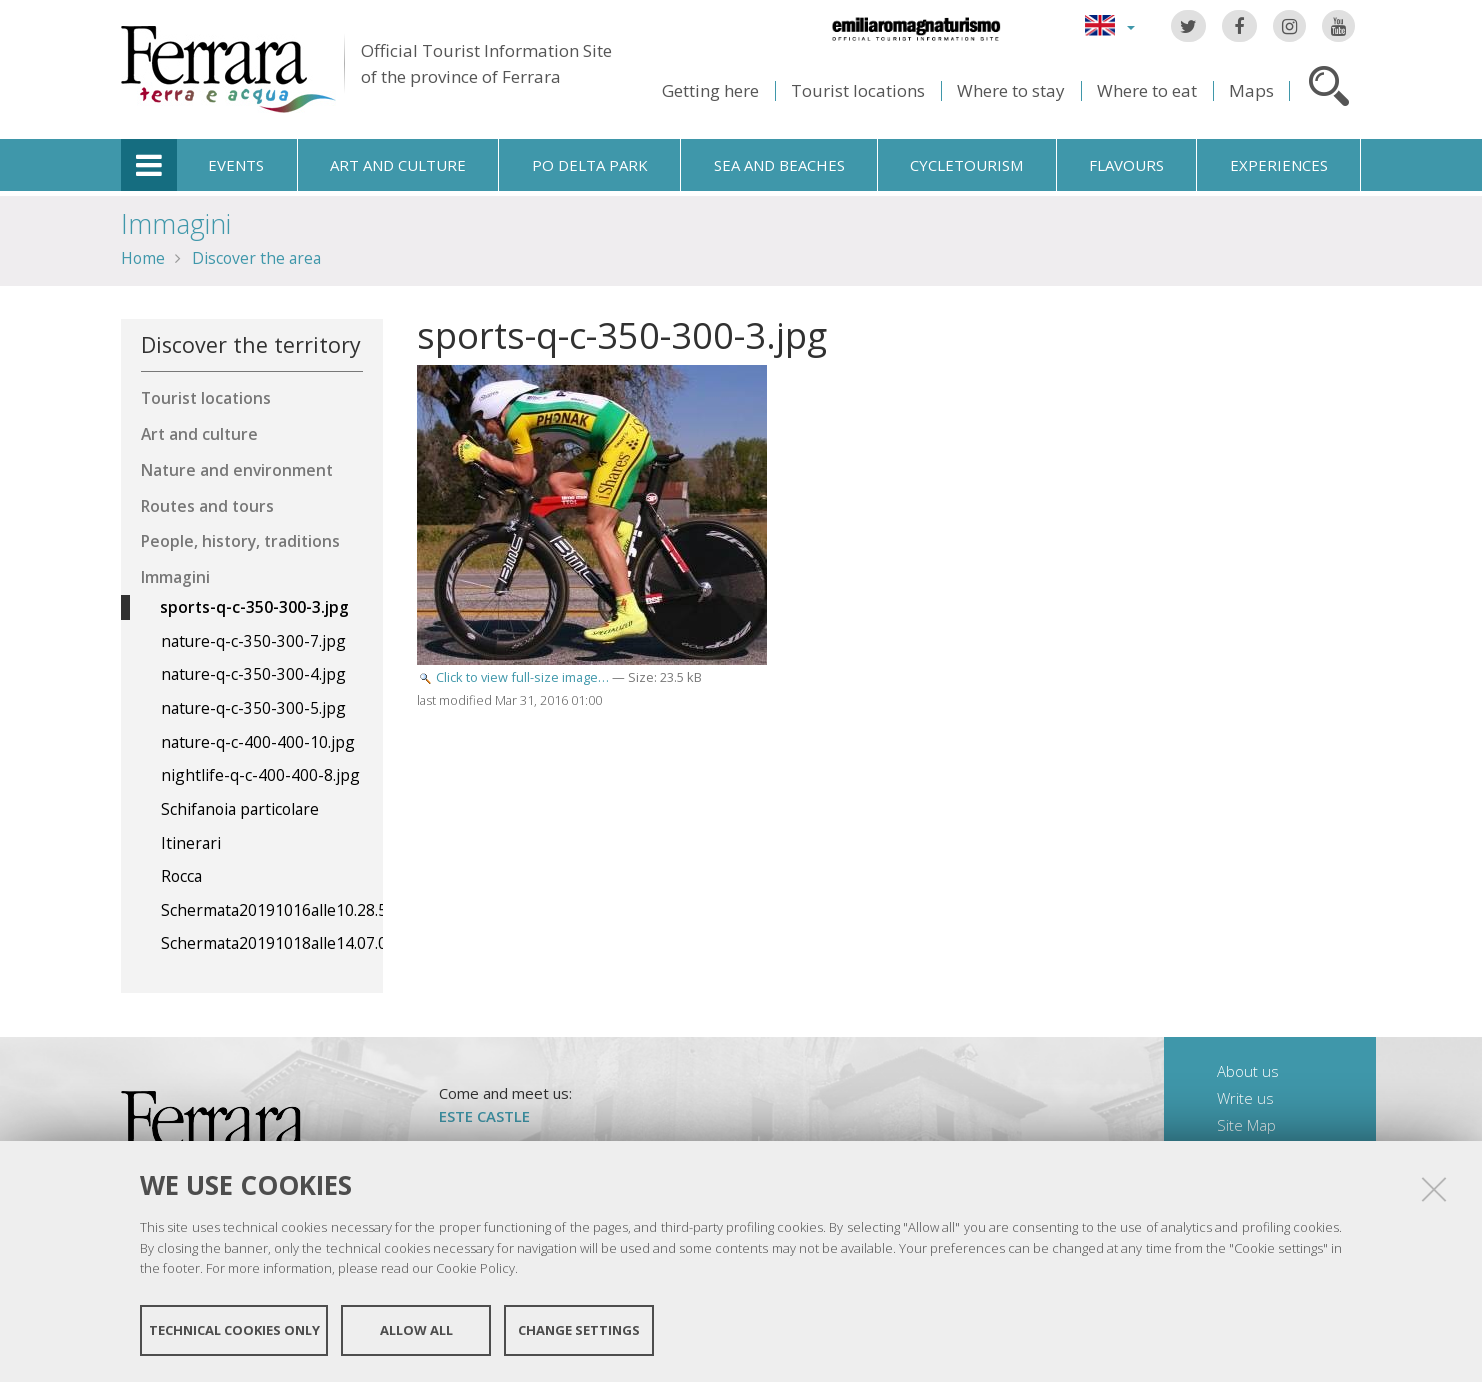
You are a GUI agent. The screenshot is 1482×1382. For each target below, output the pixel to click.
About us (1248, 1071)
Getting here (710, 90)
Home (143, 258)
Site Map (1246, 1125)
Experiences (1279, 165)
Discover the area (256, 258)
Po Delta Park (590, 165)
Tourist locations (858, 90)
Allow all (416, 1330)
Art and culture (398, 165)
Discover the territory (251, 344)
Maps (1251, 90)
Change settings (579, 1330)
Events (236, 165)
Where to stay (1011, 90)
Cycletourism (966, 165)
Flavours (1126, 165)
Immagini (176, 223)
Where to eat (1147, 90)
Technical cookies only (234, 1330)
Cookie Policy (475, 1268)
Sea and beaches (779, 165)
